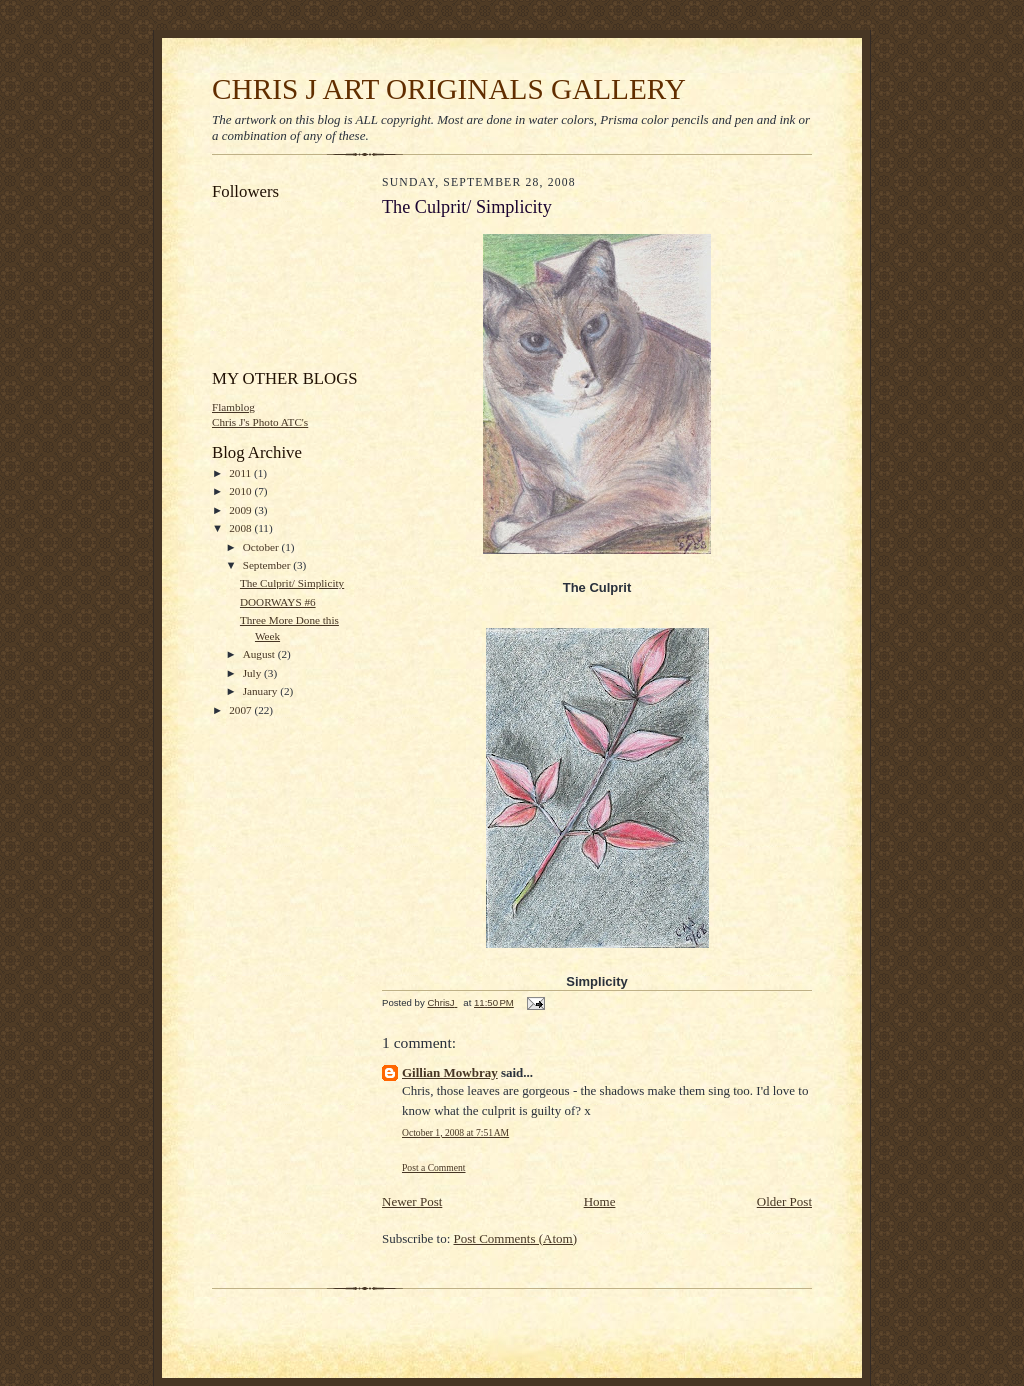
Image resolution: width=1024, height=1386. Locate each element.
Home (600, 1201)
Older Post (784, 1201)
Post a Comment (434, 1167)
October (262, 547)
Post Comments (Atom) (516, 1238)
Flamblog (233, 407)
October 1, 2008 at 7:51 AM (455, 1132)
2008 (241, 528)
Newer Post (412, 1201)
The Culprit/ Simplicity (292, 583)
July (253, 673)
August (260, 654)
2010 (241, 491)
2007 (241, 710)
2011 (241, 473)
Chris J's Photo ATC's (260, 422)
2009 (241, 510)
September (268, 565)
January (262, 691)
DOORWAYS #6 (278, 602)
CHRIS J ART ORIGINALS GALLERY (449, 89)
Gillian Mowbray (450, 1072)
